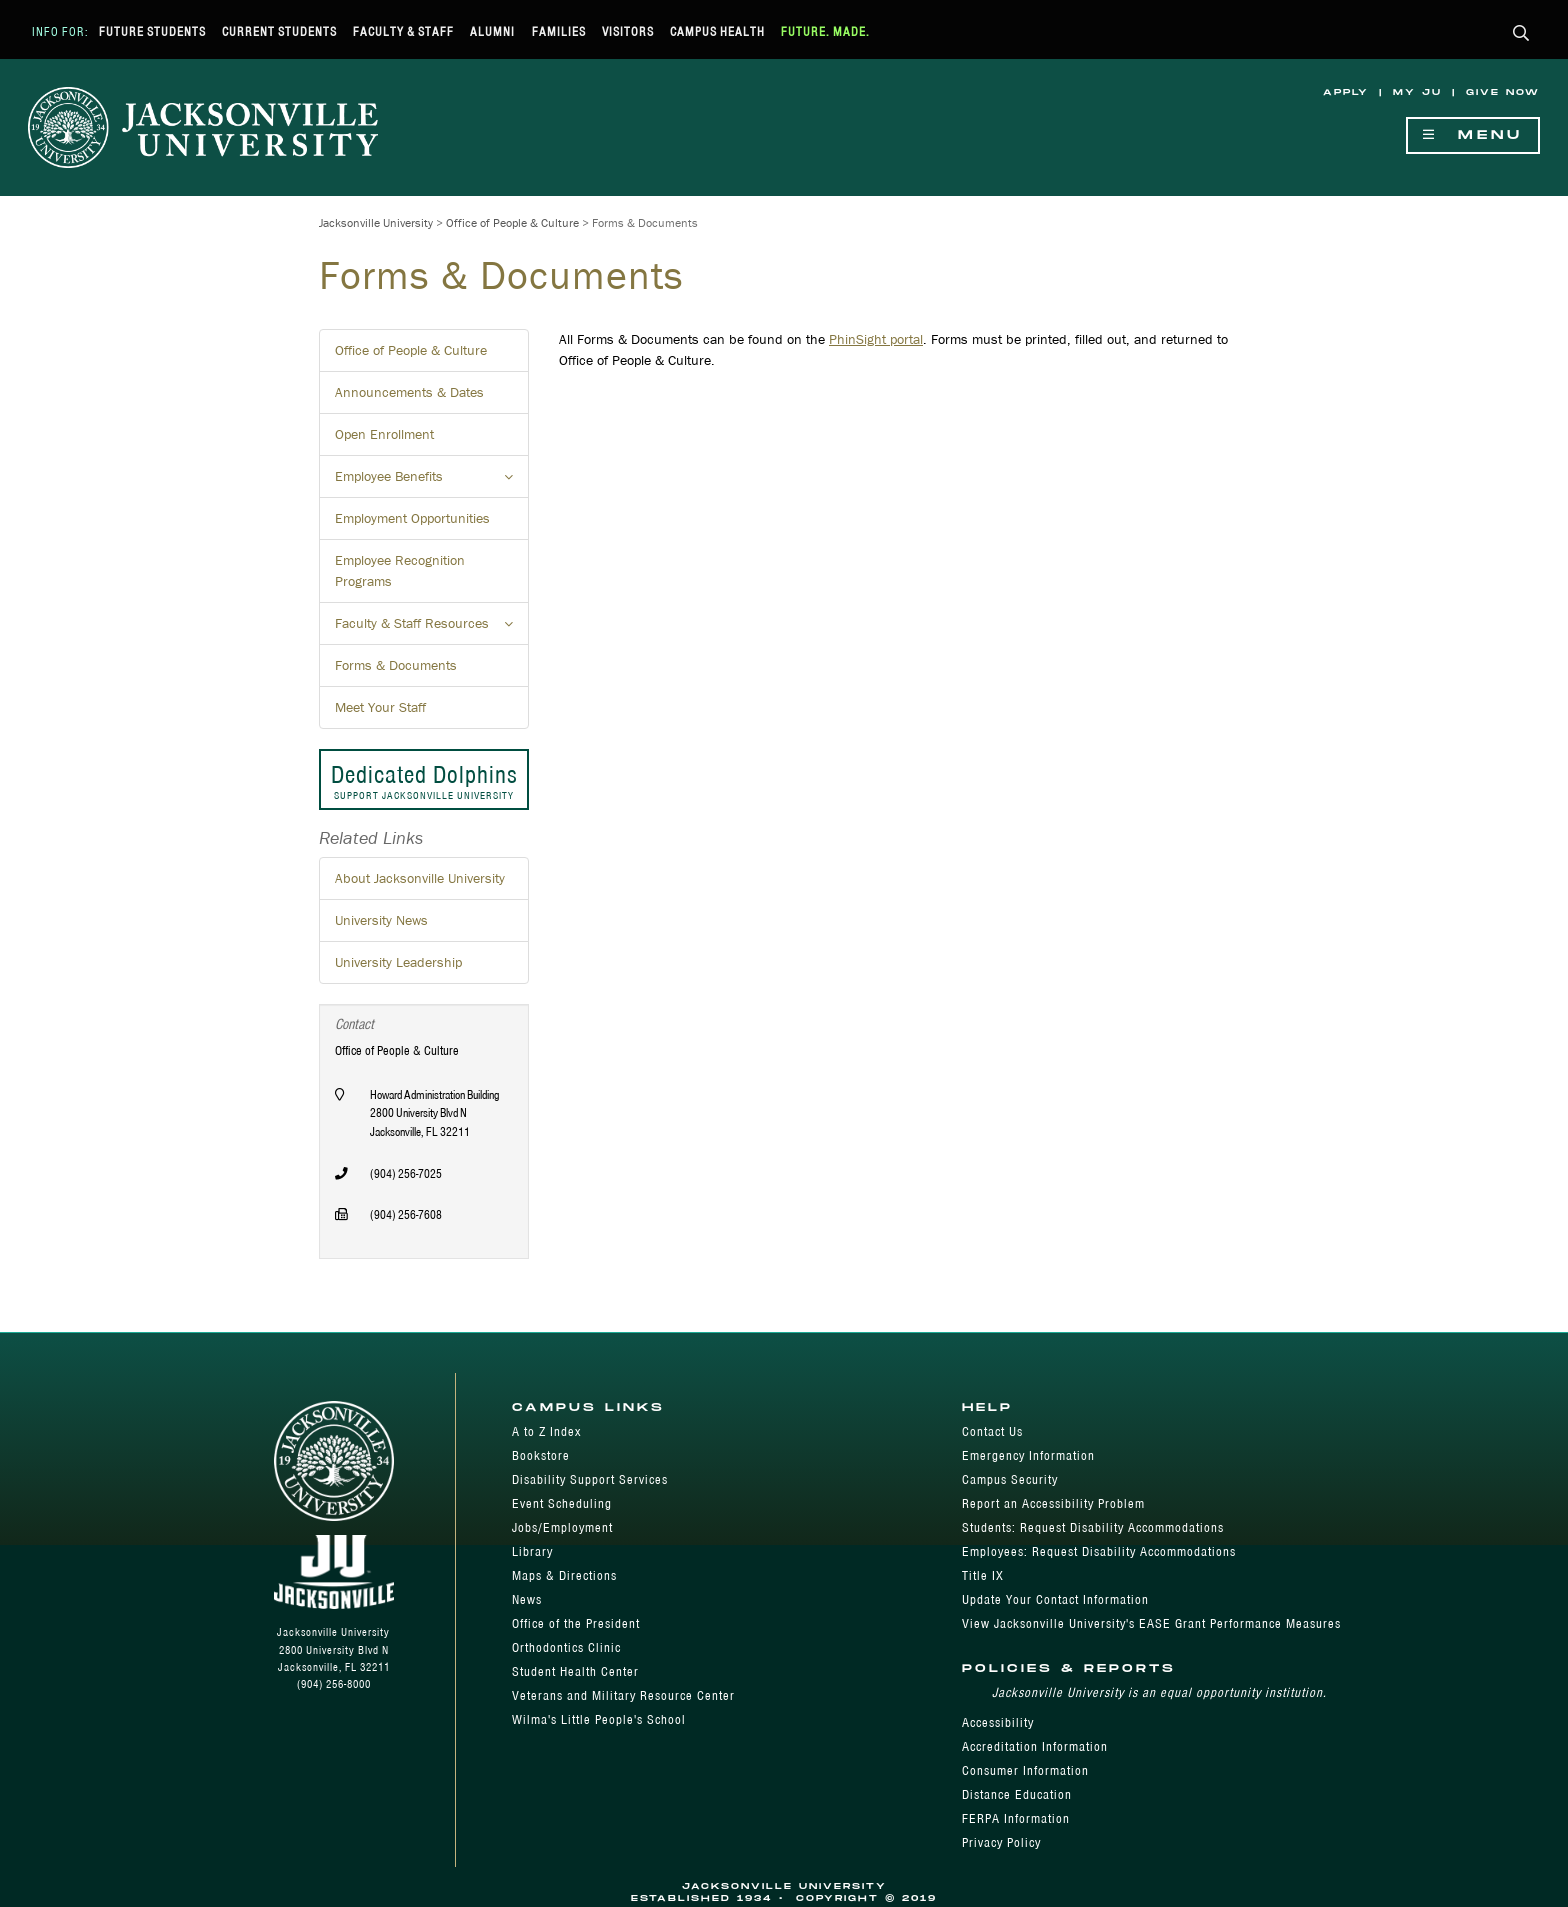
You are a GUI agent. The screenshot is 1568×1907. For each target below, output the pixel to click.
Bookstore (541, 1455)
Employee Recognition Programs (400, 570)
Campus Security (1010, 1479)
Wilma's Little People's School (599, 1719)
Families (559, 31)
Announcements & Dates (409, 392)
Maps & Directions (564, 1575)
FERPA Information (1016, 1818)
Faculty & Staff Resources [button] (432, 629)
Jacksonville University (376, 222)
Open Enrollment (384, 434)
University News (381, 920)
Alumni (492, 31)
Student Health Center (575, 1671)
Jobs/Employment (562, 1527)
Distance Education (1017, 1794)
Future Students (152, 31)
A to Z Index (546, 1431)
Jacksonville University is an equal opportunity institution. (1159, 1692)
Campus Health (717, 31)
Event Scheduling (562, 1503)
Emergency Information (1028, 1455)
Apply (1346, 92)
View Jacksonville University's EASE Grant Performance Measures (1151, 1623)
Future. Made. (825, 31)
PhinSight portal (876, 339)
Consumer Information (1025, 1770)
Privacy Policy (1001, 1842)
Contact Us (992, 1431)
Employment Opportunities (412, 518)
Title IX (983, 1575)
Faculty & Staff (403, 31)
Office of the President (576, 1623)
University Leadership (398, 962)
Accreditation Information (1035, 1746)
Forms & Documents (396, 665)
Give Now (1503, 92)
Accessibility (998, 1722)
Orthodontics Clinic (566, 1647)
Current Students (279, 31)
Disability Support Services (590, 1479)
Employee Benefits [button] (432, 482)
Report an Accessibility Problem (1053, 1503)
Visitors (628, 31)
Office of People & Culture (512, 222)
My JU (1417, 92)
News (527, 1599)
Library (532, 1551)
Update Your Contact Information (1055, 1599)
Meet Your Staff (380, 707)
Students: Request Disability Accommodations (1093, 1527)
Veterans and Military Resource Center (623, 1695)
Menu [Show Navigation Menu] (1473, 135)
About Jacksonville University (420, 878)
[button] (1521, 34)
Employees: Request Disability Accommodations (1099, 1551)
